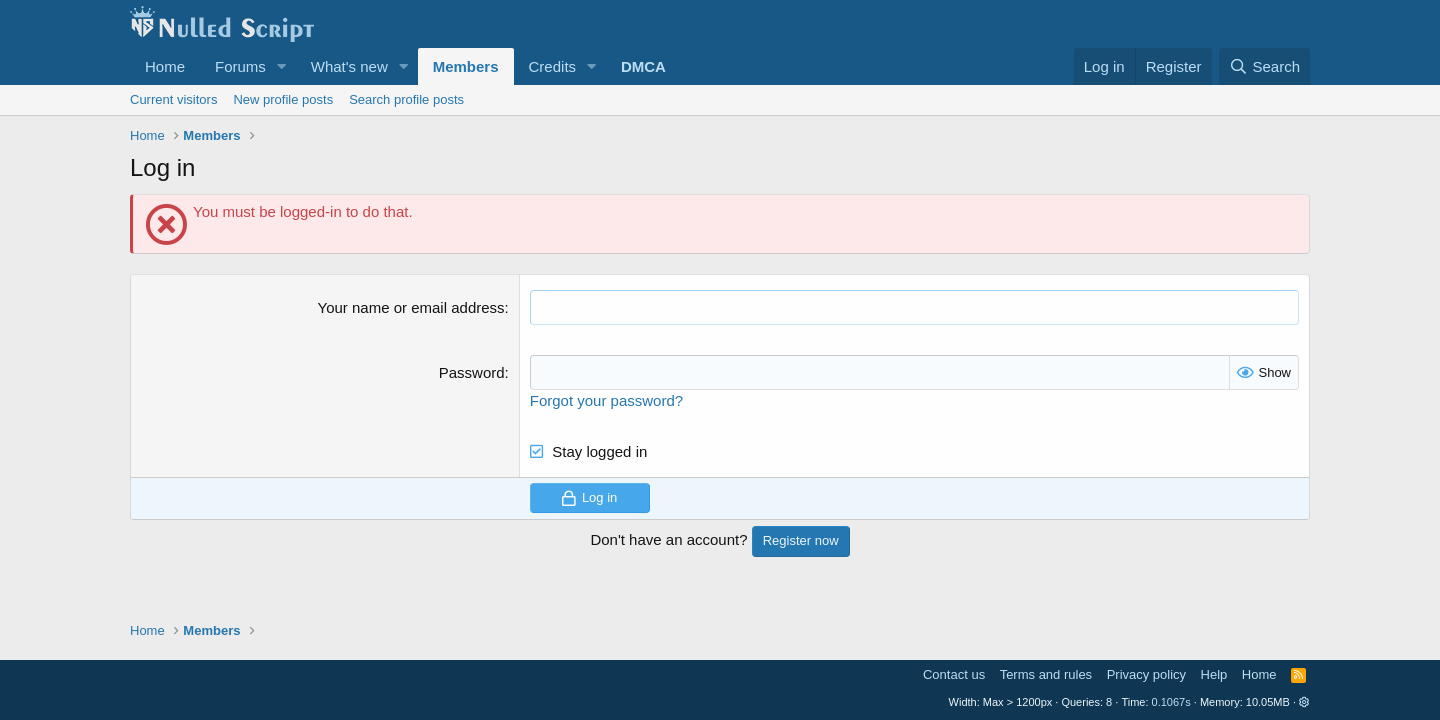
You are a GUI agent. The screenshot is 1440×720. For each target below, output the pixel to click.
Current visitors (173, 99)
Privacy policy (1146, 674)
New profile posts (283, 99)
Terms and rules (1046, 674)
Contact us (954, 674)
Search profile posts (406, 99)
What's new (349, 66)
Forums (240, 66)
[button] (282, 66)
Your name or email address (411, 307)
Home (165, 66)
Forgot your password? (606, 400)
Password (472, 372)
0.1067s (1171, 702)
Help (1214, 674)
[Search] (1264, 66)
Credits (553, 66)
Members (466, 66)
